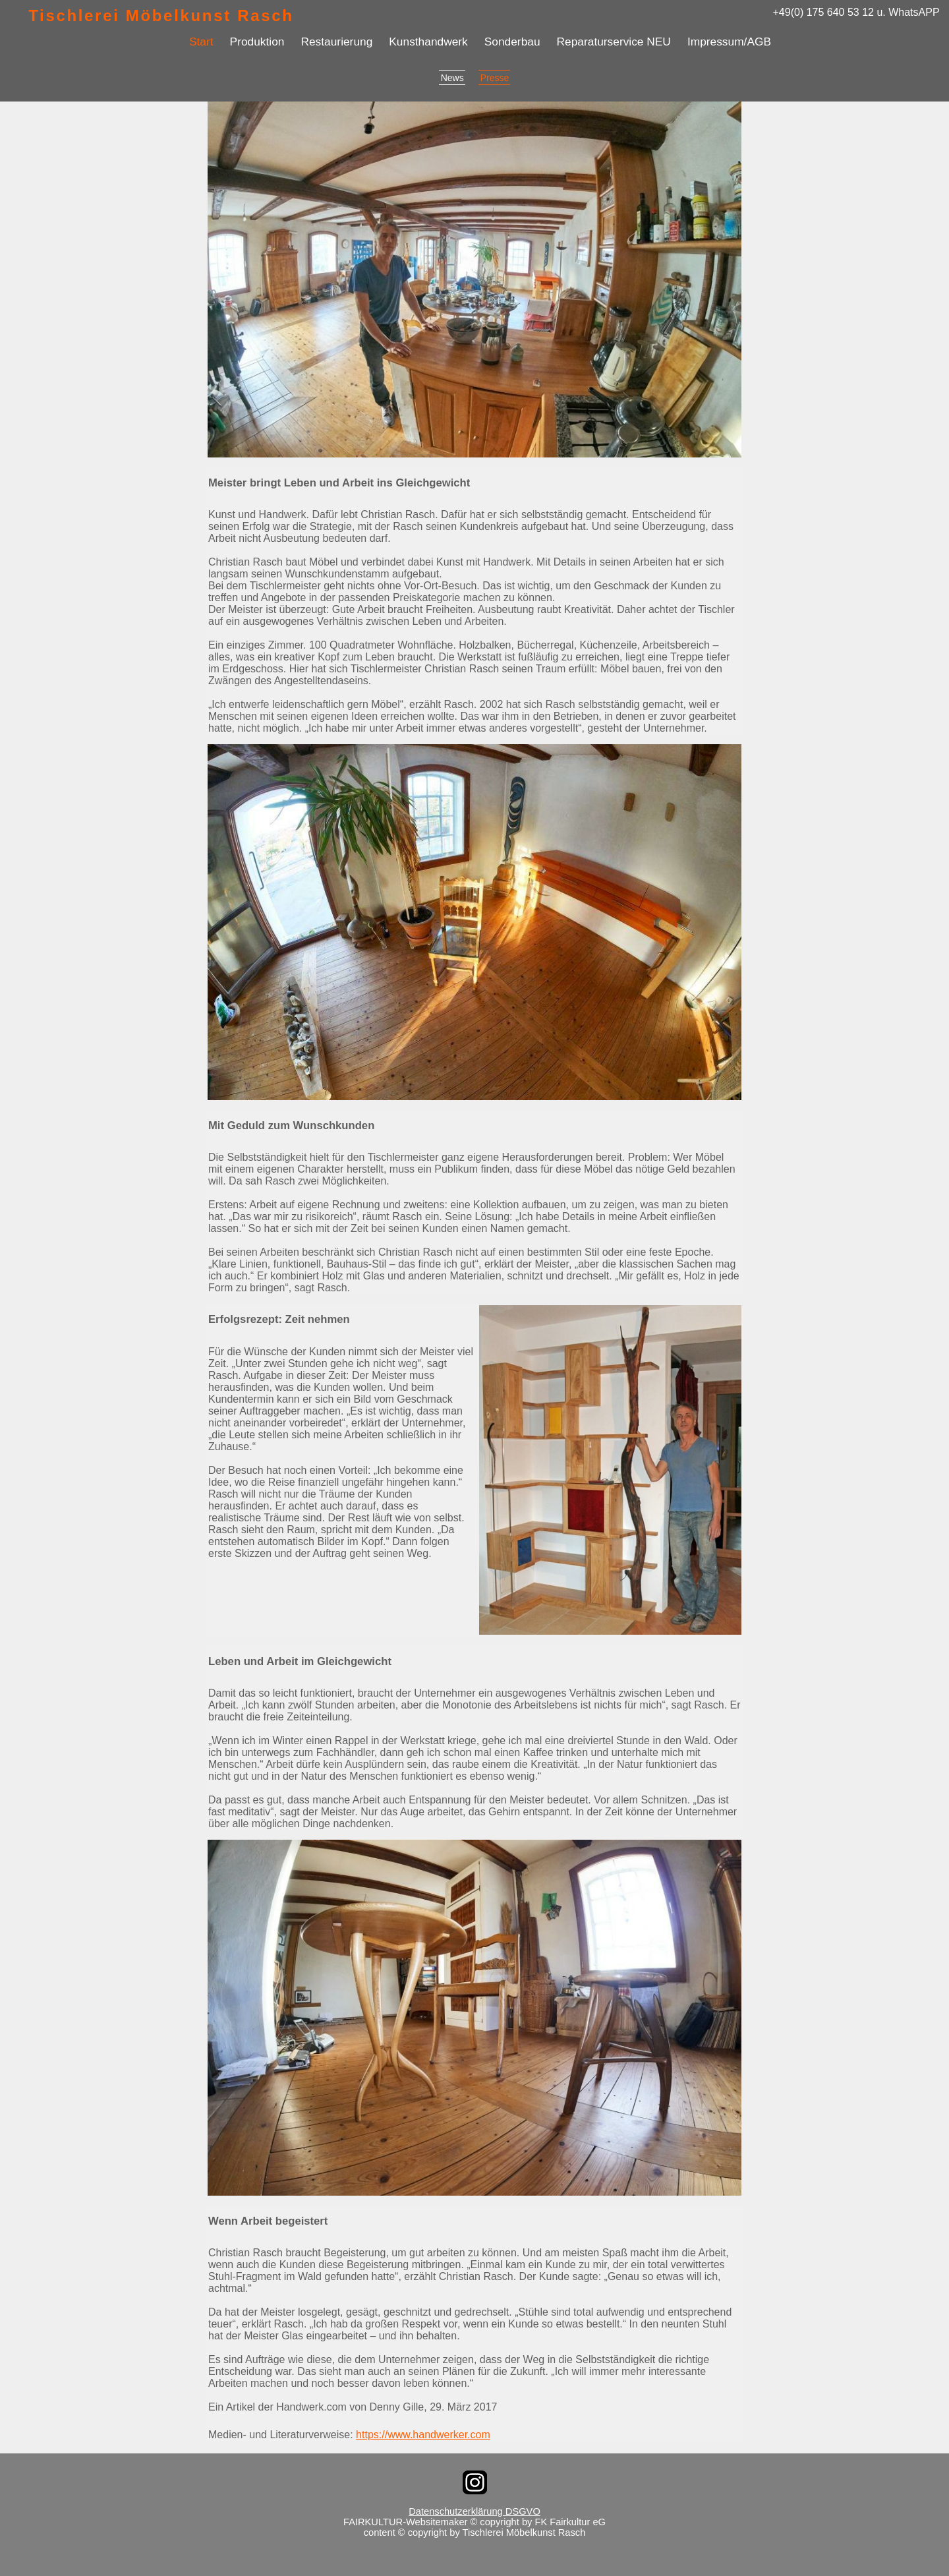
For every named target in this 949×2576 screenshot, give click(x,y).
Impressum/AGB (729, 41)
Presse (494, 78)
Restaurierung (336, 41)
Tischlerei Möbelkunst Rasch (160, 15)
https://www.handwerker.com (423, 2434)
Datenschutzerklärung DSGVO (474, 2511)
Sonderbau (512, 41)
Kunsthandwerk (428, 41)
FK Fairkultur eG (570, 2522)
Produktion (257, 41)
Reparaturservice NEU (614, 41)
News (452, 78)
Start (201, 41)
